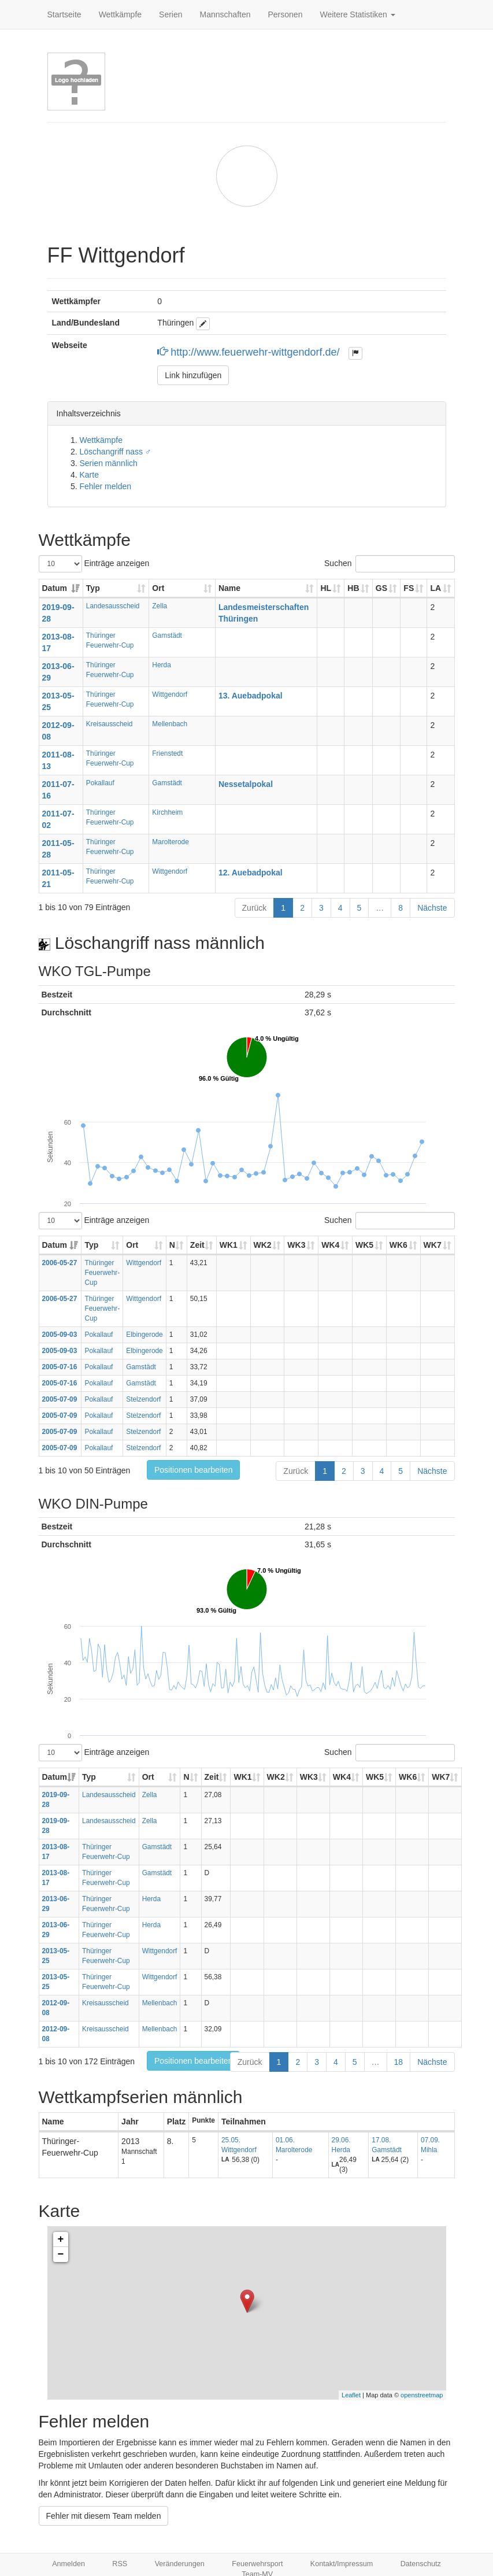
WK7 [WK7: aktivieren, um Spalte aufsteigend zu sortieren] (433, 1245)
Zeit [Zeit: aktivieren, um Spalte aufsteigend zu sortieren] (197, 1245)
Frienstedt (167, 753)
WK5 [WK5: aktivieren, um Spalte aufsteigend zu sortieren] (364, 1245)
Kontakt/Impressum (341, 2564)
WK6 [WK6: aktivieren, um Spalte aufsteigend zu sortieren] (398, 1245)
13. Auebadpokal (250, 695)
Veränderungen (180, 2564)
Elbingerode (144, 1334)
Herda (161, 665)
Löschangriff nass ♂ (115, 451)
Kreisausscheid (109, 724)
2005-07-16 (59, 1367)
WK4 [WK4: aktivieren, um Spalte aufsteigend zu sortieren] (330, 1245)
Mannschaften (225, 14)
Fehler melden (106, 486)
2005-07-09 (59, 1399)
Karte (89, 474)
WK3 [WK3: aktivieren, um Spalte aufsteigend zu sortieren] (296, 1245)
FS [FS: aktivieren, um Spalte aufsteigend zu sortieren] (408, 588)
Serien (170, 14)
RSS (119, 2564)
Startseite (64, 14)
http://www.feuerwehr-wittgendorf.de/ (249, 352)
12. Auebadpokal (250, 872)
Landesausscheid (113, 606)
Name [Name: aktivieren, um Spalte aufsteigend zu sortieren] (229, 588)
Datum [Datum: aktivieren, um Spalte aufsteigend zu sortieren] (55, 588)
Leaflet (351, 2395)
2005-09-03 (59, 1334)
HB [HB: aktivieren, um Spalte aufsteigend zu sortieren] (353, 588)
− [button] (61, 2254)
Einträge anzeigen (94, 563)
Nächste (432, 907)
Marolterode (170, 842)
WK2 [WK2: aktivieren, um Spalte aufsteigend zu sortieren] (263, 1245)
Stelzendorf (143, 1399)
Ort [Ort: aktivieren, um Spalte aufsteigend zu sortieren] (158, 588)
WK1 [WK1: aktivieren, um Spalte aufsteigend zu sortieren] (229, 1245)
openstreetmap (422, 2395)
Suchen (389, 563)
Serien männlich (109, 463)
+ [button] (61, 2239)
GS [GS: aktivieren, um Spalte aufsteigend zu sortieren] (381, 588)
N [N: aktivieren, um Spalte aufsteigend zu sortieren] (172, 1245)
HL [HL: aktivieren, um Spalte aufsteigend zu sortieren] (325, 588)
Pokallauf (100, 783)
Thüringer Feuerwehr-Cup (102, 1273)
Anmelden (68, 2564)
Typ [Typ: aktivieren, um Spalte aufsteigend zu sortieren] (93, 588)
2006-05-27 (59, 1263)
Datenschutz (421, 2564)
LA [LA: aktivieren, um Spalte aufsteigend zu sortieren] (435, 588)
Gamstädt (167, 635)
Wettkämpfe (120, 14)
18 (398, 2062)
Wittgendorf (169, 694)
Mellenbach (169, 724)
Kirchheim (167, 812)
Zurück (254, 907)
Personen (285, 14)
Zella (159, 606)
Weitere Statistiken (357, 14)
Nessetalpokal (245, 784)
